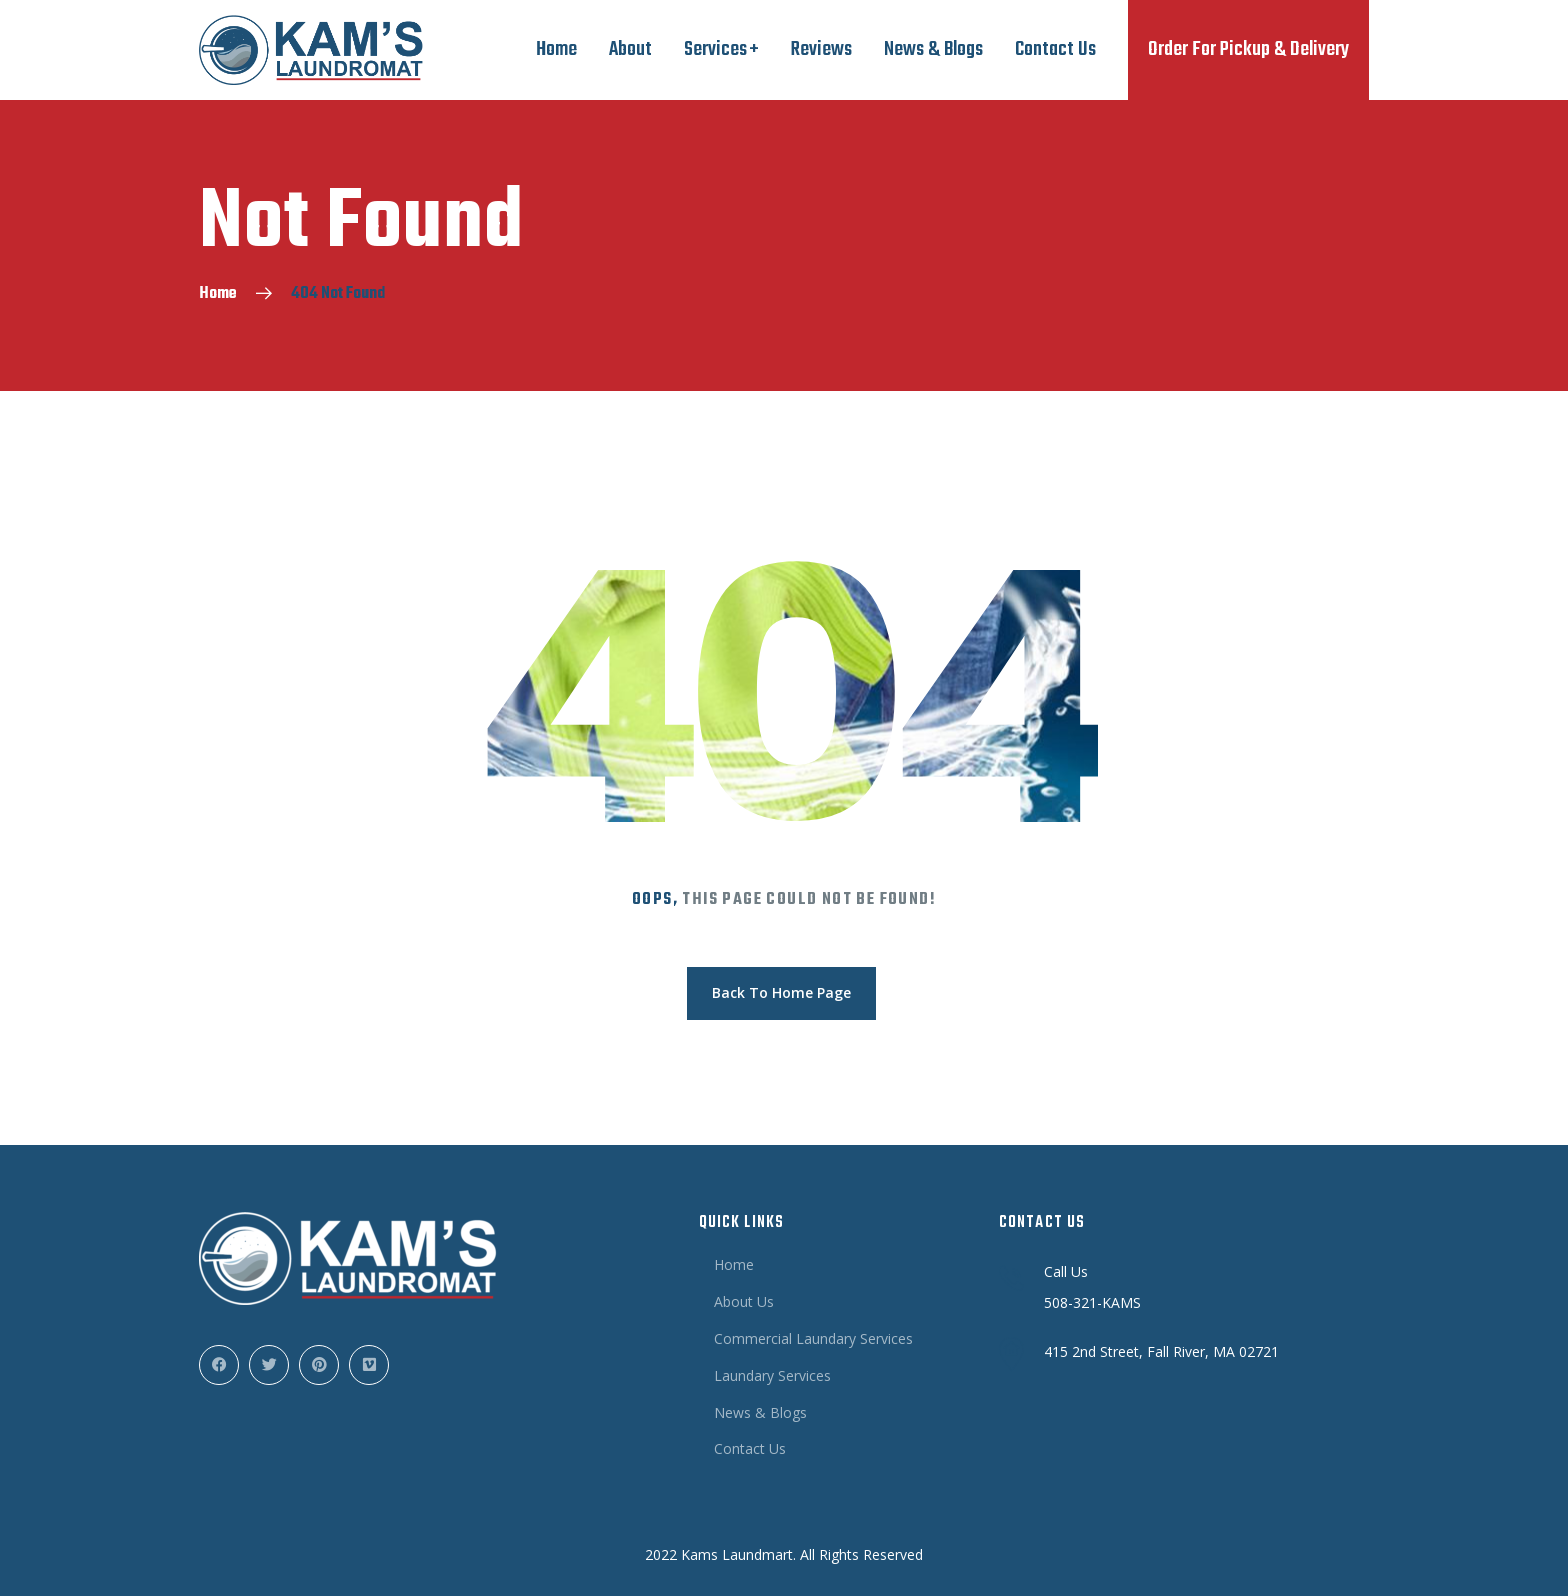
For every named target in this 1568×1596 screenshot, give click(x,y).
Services (715, 49)
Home (556, 49)
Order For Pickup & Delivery (1248, 49)
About (630, 49)
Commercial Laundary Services (813, 1338)
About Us (744, 1301)
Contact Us (1055, 49)
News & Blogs (933, 49)
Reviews (821, 49)
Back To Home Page (781, 992)
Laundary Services (772, 1375)
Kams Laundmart (737, 1554)
